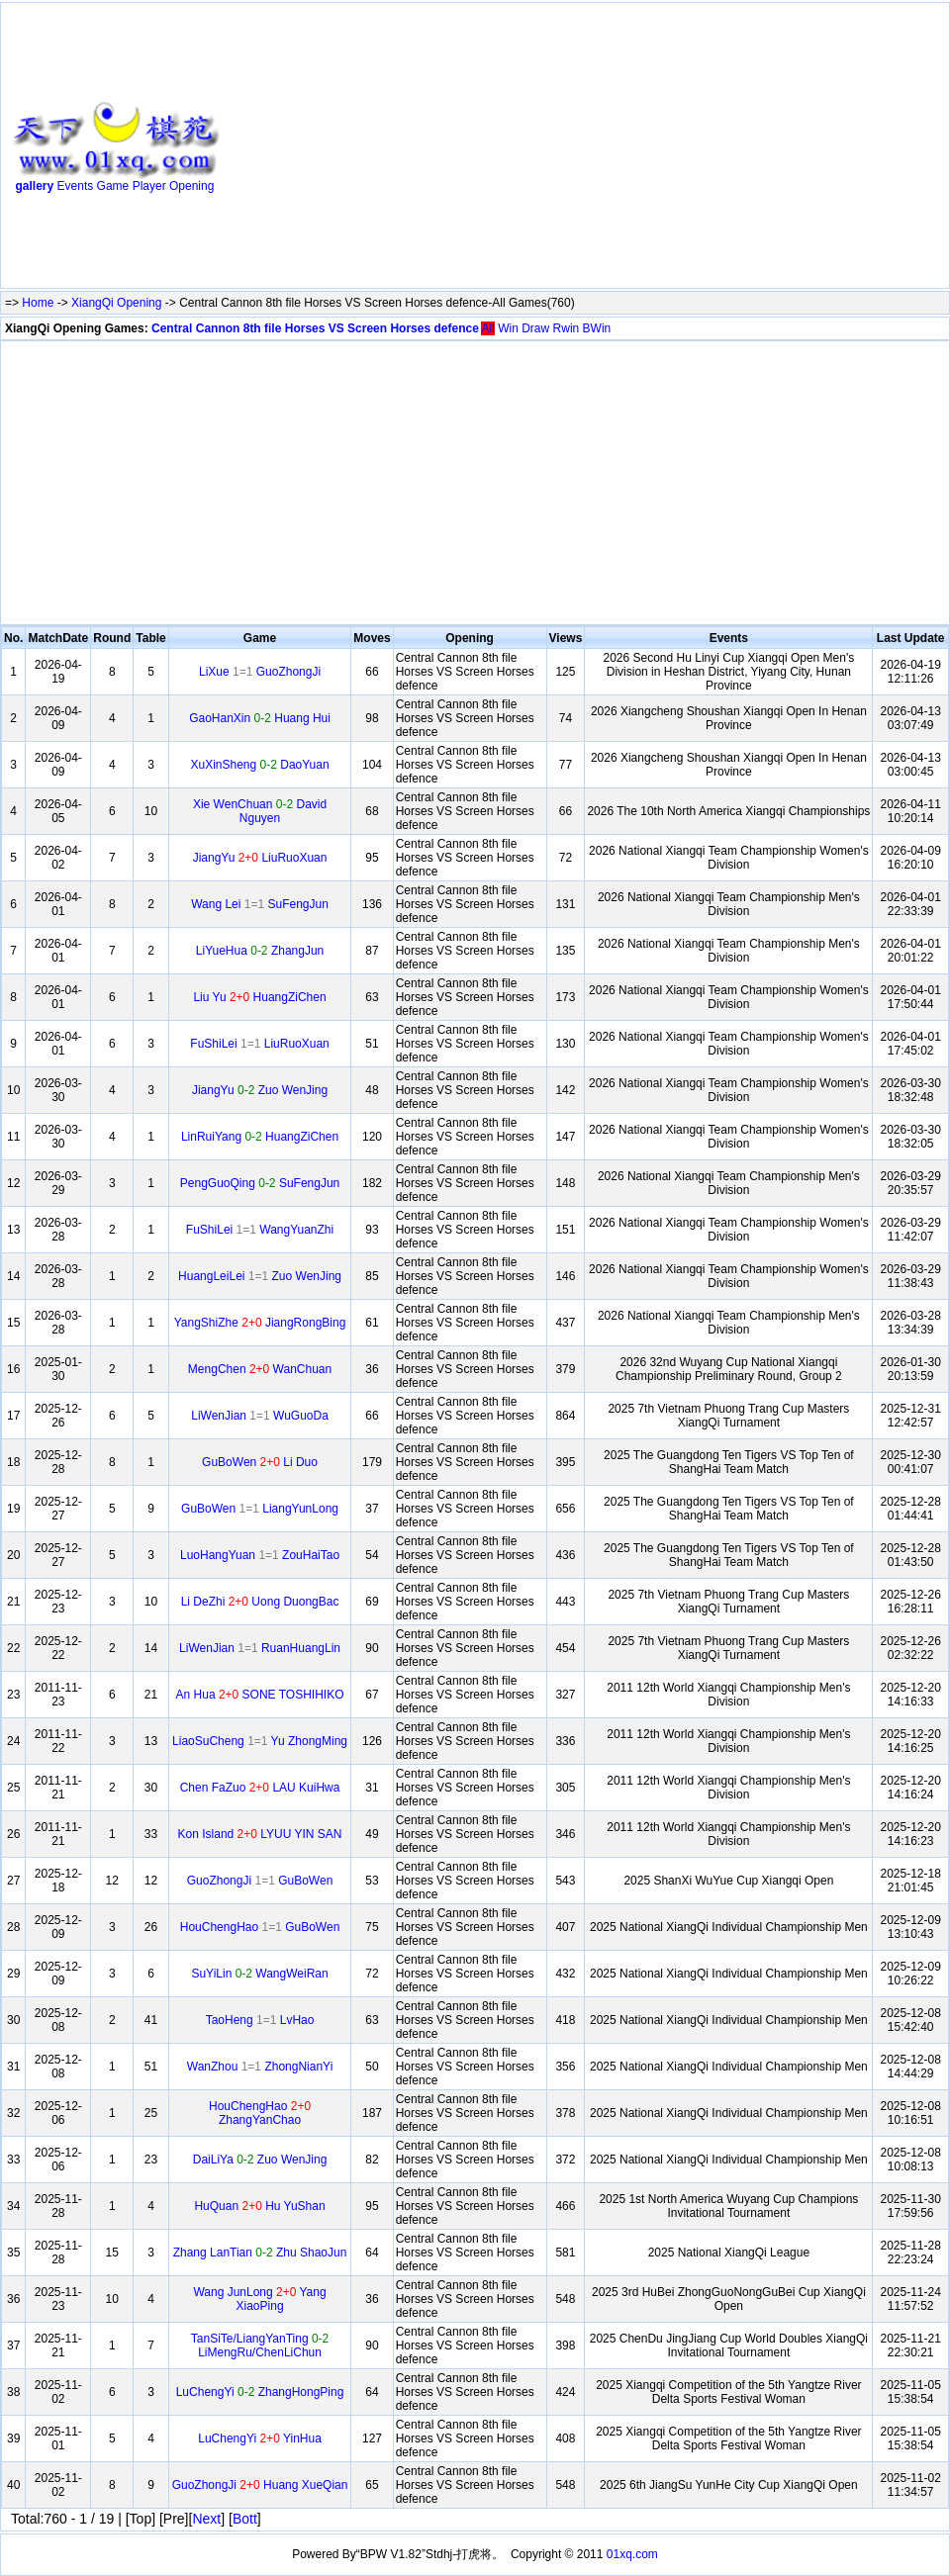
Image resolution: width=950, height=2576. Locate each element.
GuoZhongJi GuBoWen (260, 1880)
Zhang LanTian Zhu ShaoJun (260, 2252)
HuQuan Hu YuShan (259, 2206)
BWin (597, 328)
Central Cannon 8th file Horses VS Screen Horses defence (315, 328)
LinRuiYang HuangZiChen (259, 1137)
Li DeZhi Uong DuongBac (260, 1602)
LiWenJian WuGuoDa (260, 1416)
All (487, 328)
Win (508, 328)
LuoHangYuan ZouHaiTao (259, 1555)
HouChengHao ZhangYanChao (260, 2113)
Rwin (566, 328)
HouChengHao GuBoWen (260, 1927)
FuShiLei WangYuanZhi (259, 1230)
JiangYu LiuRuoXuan (260, 858)
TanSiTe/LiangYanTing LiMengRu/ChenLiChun (260, 2345)
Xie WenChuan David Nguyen (260, 811)
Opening (191, 186)
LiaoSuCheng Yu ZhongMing (259, 1741)
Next (206, 2519)
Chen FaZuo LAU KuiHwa (260, 1787)
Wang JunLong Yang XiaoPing (259, 2299)
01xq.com (632, 2554)
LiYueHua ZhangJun (260, 951)
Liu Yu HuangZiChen (259, 997)
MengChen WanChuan (260, 1369)
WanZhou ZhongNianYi (260, 2066)
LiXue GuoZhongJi (260, 672)
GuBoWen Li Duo (260, 1462)
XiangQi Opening (116, 303)
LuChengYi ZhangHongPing (260, 2392)
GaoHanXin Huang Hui (260, 718)
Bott (245, 2519)
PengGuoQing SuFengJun (259, 1183)
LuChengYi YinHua (260, 2438)
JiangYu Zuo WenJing (260, 1090)
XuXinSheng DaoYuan (259, 765)
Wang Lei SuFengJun (260, 904)
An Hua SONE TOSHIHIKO (260, 1695)
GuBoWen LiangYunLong (259, 1509)
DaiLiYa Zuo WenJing (260, 2159)
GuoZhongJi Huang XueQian (260, 2485)
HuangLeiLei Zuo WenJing (259, 1276)
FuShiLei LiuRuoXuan (259, 1044)
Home (37, 303)
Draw (535, 328)
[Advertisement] (495, 149)
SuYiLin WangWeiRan (259, 1973)
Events (75, 186)
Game (113, 186)
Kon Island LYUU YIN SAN (260, 1834)
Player (149, 186)
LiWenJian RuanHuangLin (259, 1648)
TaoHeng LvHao (260, 2020)
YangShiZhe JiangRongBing (260, 1323)
